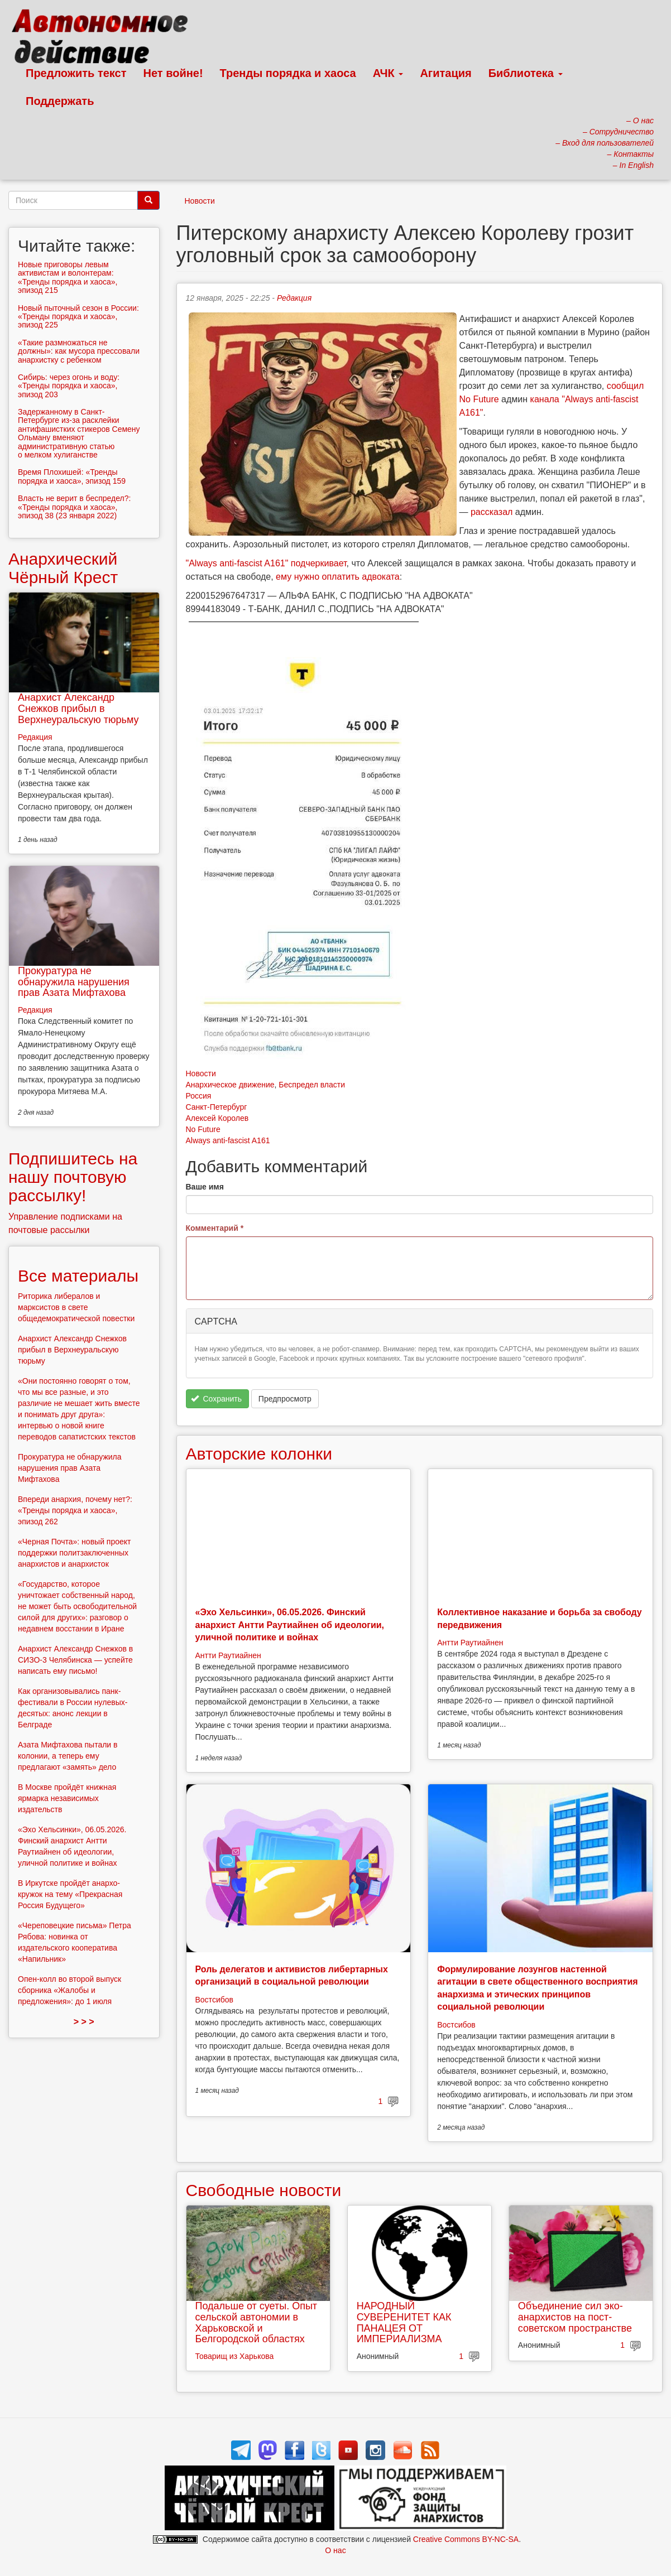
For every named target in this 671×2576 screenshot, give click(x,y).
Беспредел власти (312, 1084)
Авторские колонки (259, 1454)
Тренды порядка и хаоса (288, 73)
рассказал (491, 512)
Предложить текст (76, 73)
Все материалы (78, 1276)
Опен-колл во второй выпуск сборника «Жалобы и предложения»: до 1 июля (69, 1990)
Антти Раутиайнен (228, 1655)
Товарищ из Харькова (234, 2356)
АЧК (388, 73)
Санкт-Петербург (216, 1106)
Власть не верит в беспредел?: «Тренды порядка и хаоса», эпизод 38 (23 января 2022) (74, 507)
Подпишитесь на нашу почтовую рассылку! (72, 1177)
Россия (199, 1095)
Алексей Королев (217, 1118)
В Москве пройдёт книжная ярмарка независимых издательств (67, 1798)
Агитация (445, 73)
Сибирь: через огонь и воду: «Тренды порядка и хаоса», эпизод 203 (68, 386)
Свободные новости (264, 2190)
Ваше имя (205, 1186)
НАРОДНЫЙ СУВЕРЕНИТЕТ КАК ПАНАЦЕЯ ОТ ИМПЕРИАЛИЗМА (404, 2322)
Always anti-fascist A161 (228, 1140)
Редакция (294, 297)
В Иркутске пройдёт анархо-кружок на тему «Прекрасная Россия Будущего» (70, 1894)
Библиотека (525, 73)
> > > (84, 2021)
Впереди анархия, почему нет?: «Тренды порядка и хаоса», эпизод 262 (75, 1510)
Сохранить (216, 1398)
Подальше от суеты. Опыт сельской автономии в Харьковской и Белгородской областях (256, 2322)
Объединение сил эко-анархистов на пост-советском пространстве (575, 2317)
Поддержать (60, 101)
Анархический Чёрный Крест (63, 568)
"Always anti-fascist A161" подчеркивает (266, 563)
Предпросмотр (284, 1398)
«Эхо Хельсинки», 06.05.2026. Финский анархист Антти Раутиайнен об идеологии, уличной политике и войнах (290, 1624)
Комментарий (215, 1228)
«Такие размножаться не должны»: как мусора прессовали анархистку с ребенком (79, 351)
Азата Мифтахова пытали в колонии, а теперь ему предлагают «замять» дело (68, 1755)
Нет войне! (173, 73)
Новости (200, 200)
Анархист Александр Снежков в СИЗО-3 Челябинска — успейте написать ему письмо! (75, 1659)
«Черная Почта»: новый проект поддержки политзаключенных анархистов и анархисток (74, 1552)
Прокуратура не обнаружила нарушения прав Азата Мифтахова (74, 982)
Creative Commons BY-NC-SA (466, 2539)
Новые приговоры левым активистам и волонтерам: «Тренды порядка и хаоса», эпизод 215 (67, 277)
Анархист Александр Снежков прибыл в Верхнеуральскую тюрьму (78, 708)
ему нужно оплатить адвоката (338, 576)
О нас (335, 2550)
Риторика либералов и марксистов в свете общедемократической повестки (76, 1307)
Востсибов (214, 1999)
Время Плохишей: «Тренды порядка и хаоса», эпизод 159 (72, 476)
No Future (203, 1129)
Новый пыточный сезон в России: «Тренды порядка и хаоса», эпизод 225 (78, 317)
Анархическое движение (230, 1084)
